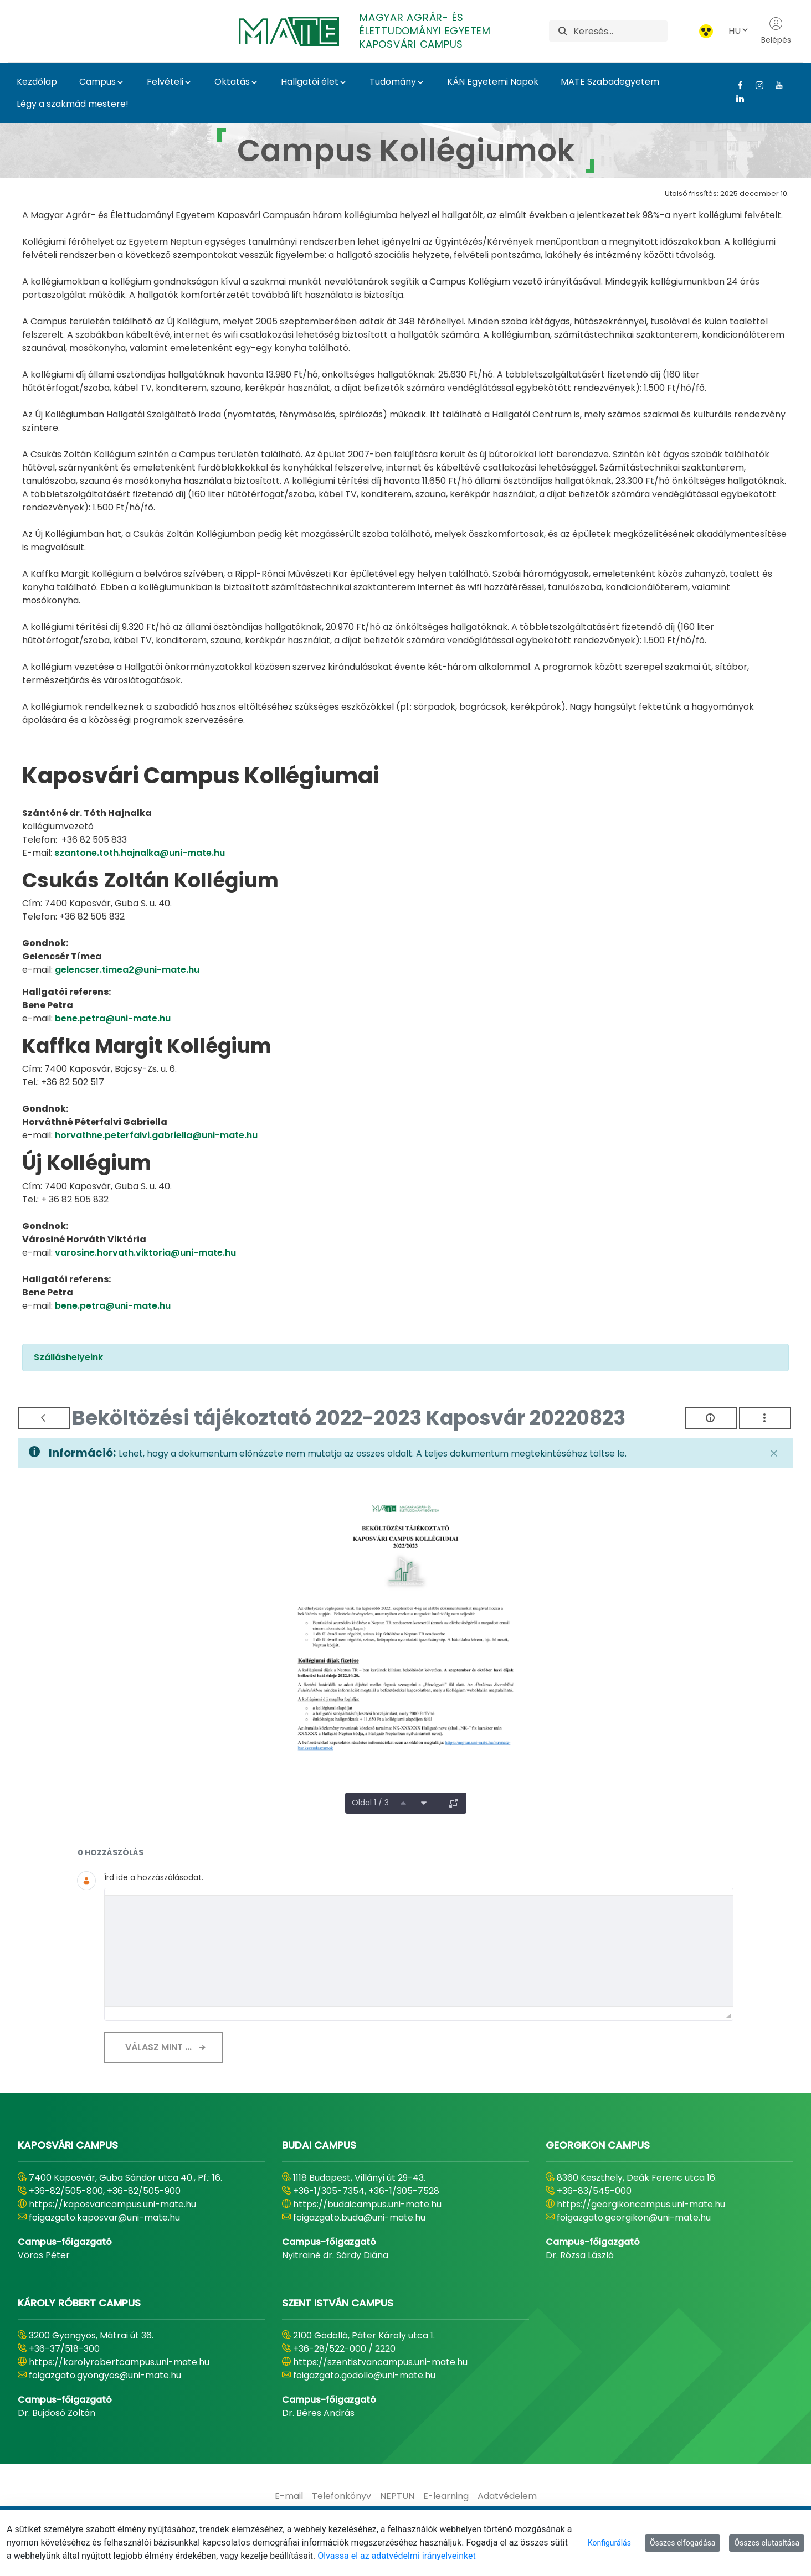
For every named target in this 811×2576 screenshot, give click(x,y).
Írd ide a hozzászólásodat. (153, 1877)
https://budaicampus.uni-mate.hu (367, 2204)
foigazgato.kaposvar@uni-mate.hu (104, 2217)
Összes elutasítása (766, 2542)
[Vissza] (44, 1418)
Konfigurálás (609, 2542)
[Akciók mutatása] (765, 1418)
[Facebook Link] (736, 85)
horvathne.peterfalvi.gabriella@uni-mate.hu (156, 1135)
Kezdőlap (37, 81)
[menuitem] (288, 2496)
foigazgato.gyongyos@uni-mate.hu (105, 2375)
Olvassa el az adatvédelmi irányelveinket (396, 2556)
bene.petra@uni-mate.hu (113, 1018)
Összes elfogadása (683, 2542)
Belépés (776, 31)
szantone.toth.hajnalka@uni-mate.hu (139, 852)
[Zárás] (774, 1453)
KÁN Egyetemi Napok (492, 81)
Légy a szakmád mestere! (73, 103)
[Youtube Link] (774, 85)
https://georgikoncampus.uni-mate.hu (641, 2204)
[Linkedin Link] (736, 98)
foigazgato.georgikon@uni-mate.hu (634, 2217)
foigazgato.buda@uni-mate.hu (359, 2217)
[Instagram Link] (755, 85)
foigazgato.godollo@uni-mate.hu (364, 2375)
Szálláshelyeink (68, 1357)
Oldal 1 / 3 (370, 1802)
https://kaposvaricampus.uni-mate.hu (112, 2204)
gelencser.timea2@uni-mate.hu (127, 969)
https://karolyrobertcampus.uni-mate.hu (119, 2362)
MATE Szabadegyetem (610, 81)
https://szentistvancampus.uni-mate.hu (380, 2362)
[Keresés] (620, 31)
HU (739, 30)
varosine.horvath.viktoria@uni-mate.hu (145, 1252)
